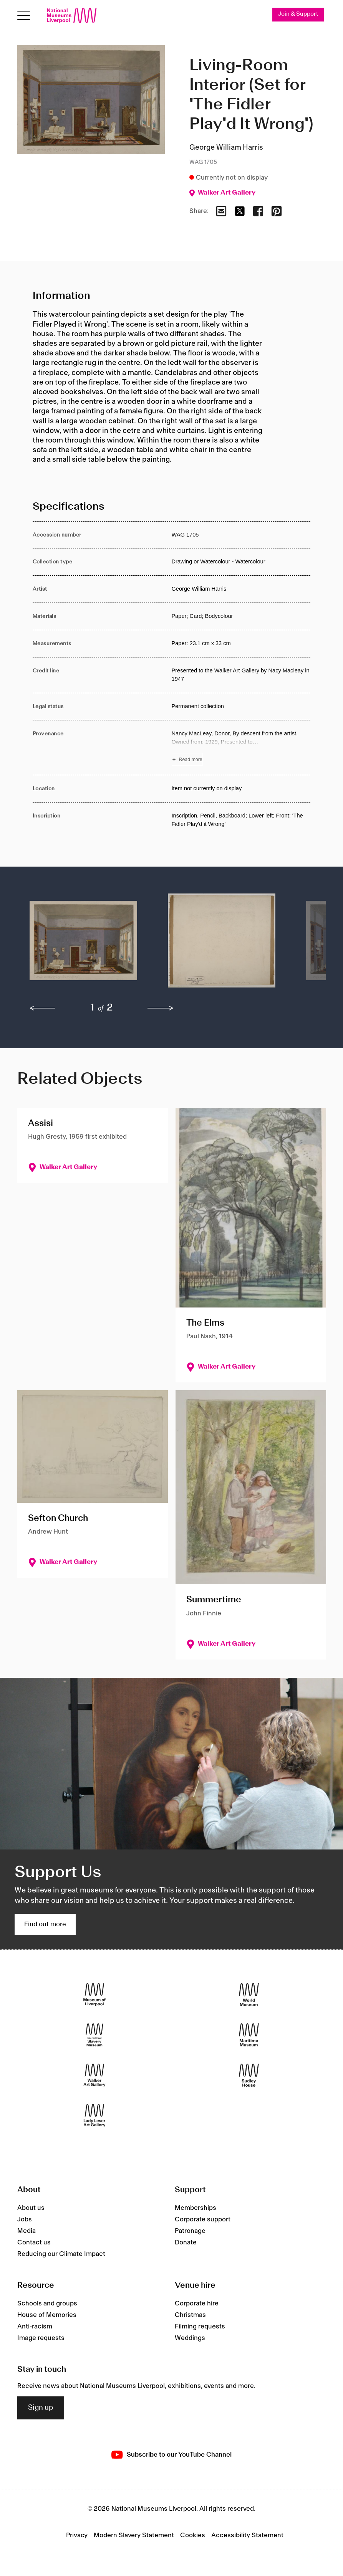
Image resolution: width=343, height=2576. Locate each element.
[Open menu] (23, 15)
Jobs (24, 2219)
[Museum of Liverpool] (94, 1995)
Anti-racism (34, 2326)
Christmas (190, 2315)
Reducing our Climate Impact (61, 2254)
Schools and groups (47, 2303)
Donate (186, 2242)
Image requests (41, 2338)
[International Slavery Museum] (94, 2035)
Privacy (77, 2535)
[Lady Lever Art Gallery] (94, 2115)
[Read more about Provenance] (241, 748)
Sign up (40, 2408)
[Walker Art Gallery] (94, 2075)
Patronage (190, 2231)
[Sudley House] (249, 2075)
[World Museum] (249, 1995)
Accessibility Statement (247, 2535)
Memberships (195, 2207)
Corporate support (202, 2219)
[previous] (43, 1009)
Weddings (190, 2338)
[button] (83, 944)
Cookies (192, 2535)
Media (26, 2231)
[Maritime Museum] (249, 2035)
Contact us (34, 2242)
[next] (160, 1009)
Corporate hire (197, 2303)
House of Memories (46, 2315)
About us (31, 2207)
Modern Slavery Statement (134, 2535)
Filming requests (200, 2326)
